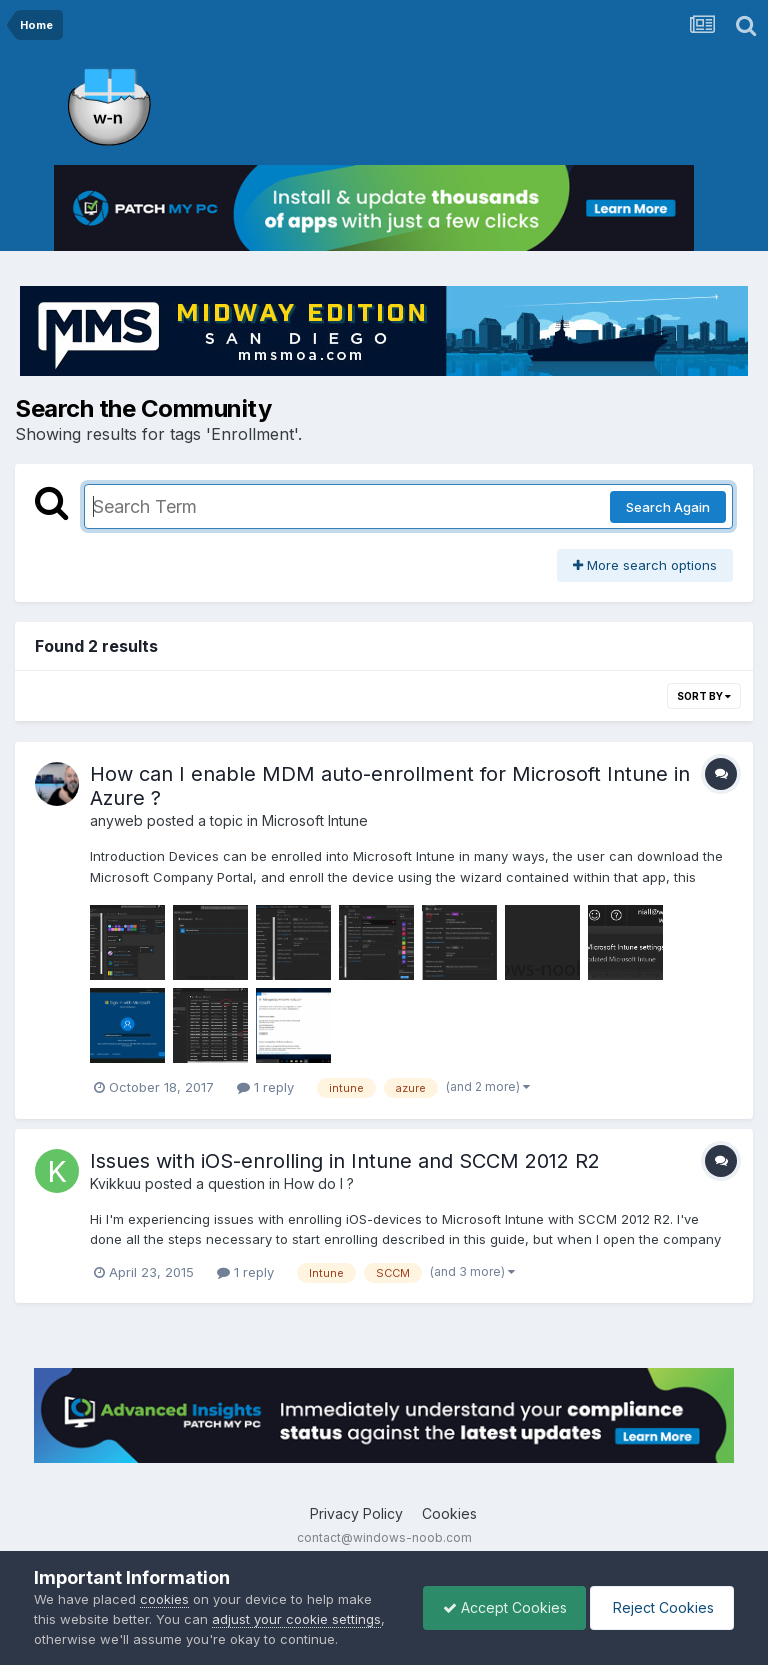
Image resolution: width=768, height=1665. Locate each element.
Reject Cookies (660, 1607)
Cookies (449, 1513)
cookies (164, 1599)
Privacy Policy (356, 1513)
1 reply (265, 1087)
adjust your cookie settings (296, 1619)
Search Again (668, 507)
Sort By (704, 696)
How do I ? (319, 1183)
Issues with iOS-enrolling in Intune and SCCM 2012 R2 (345, 1161)
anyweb (116, 820)
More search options (645, 565)
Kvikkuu (115, 1183)
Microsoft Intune (315, 820)
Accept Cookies (500, 1607)
